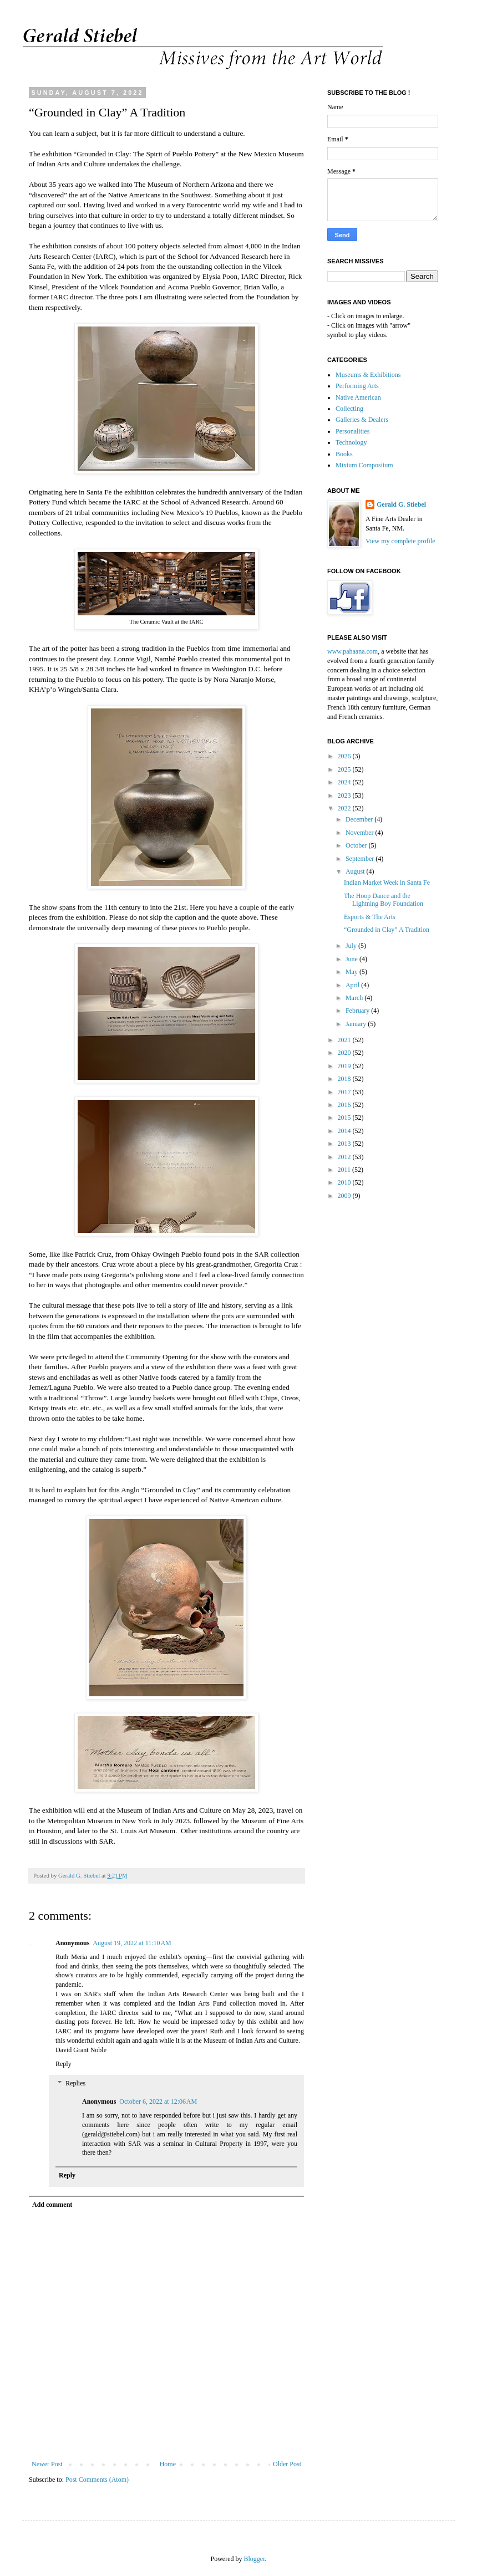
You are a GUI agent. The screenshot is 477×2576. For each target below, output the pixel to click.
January (357, 1024)
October (357, 845)
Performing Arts (357, 386)
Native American (358, 397)
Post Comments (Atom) (97, 2479)
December (360, 819)
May (352, 972)
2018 (345, 1079)
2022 (345, 808)
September (360, 859)
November (360, 832)
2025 (345, 769)
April (353, 985)
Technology (351, 442)
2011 (345, 1170)
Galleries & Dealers (362, 420)
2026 (345, 756)
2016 (345, 1105)
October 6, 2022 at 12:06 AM (158, 2101)
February (358, 1010)
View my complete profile (400, 541)
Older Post (287, 2464)
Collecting (349, 408)
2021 (345, 1040)
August (356, 871)
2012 (345, 1157)
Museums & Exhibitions (368, 375)
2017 (345, 1092)
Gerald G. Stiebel (401, 504)
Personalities (352, 431)
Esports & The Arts (369, 917)
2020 (345, 1053)
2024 (345, 782)
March (355, 998)
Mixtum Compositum (364, 465)
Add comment (52, 2204)
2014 (345, 1131)
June (352, 959)
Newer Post (47, 2464)
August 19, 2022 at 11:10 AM (132, 1943)
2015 (345, 1117)
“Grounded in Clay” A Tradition (386, 930)
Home (168, 2464)
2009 (345, 1196)
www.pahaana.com (352, 651)
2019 (345, 1066)
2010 (345, 1182)
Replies (75, 2084)
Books (344, 454)
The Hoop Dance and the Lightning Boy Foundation (383, 899)
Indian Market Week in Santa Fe (387, 882)
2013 (345, 1143)
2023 (345, 795)
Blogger (254, 2559)
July (352, 946)
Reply (63, 2064)
